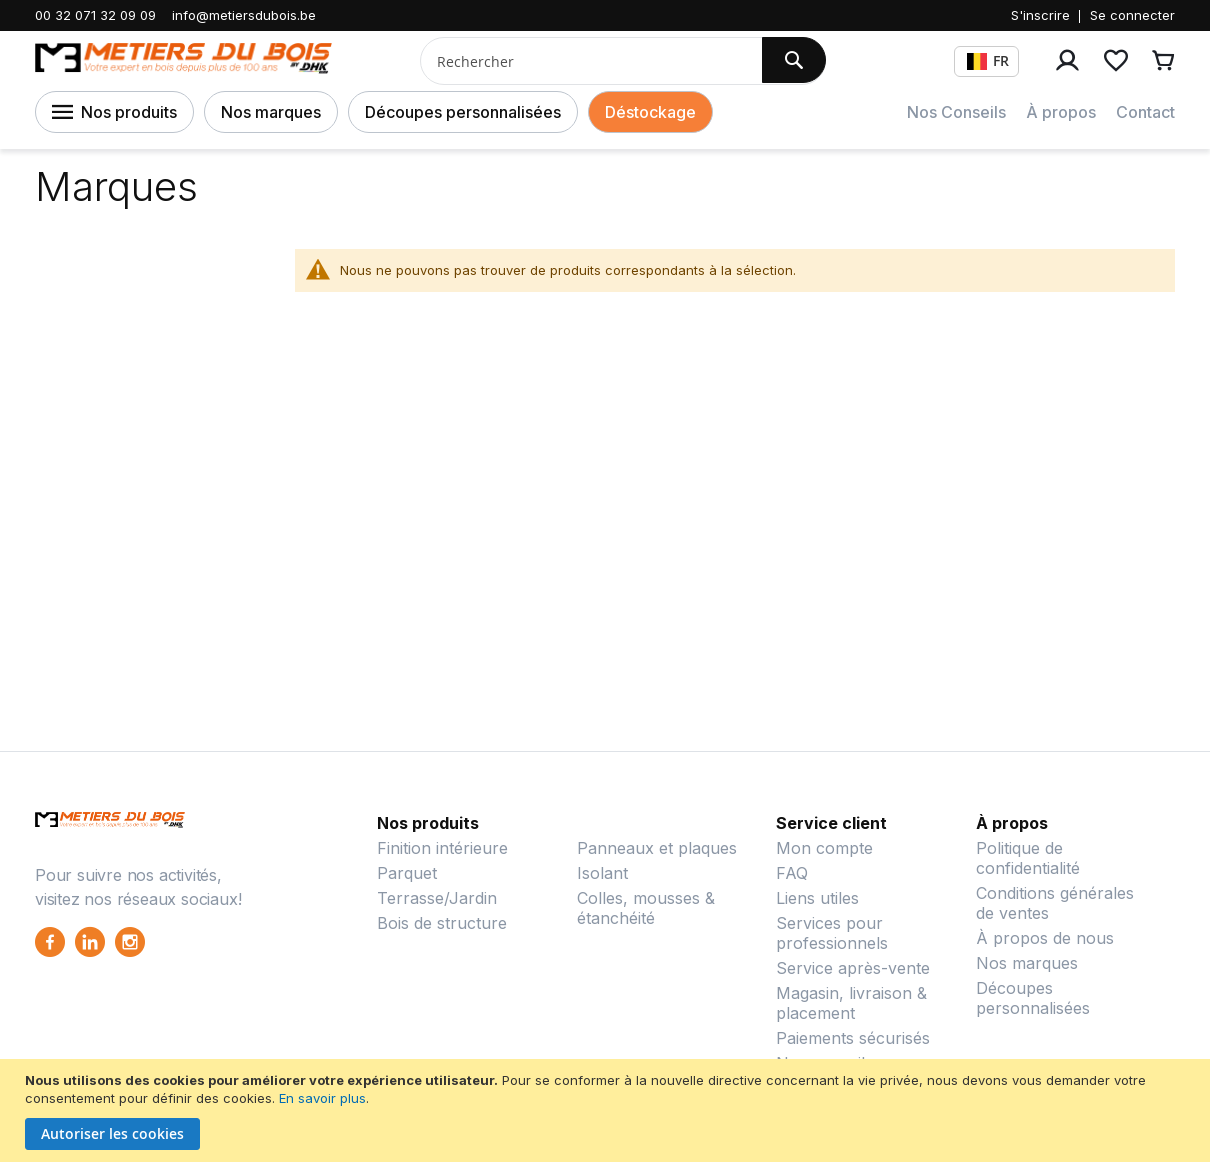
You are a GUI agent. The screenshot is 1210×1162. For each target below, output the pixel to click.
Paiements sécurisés (853, 1038)
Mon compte (824, 848)
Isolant (602, 873)
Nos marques (271, 112)
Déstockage (650, 112)
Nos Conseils (956, 112)
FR (988, 60)
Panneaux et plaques (657, 848)
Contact (1145, 112)
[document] (607, 1110)
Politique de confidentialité (1028, 858)
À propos (1061, 112)
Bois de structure (442, 923)
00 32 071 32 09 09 (95, 15)
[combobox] (583, 61)
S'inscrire (1040, 15)
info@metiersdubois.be (244, 15)
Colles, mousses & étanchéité (646, 908)
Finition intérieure (442, 848)
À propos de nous (1045, 938)
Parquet (407, 873)
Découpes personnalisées (463, 112)
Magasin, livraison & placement (851, 1003)
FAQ (792, 873)
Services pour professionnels (832, 933)
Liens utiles (817, 898)
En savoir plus (322, 1098)
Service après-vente (853, 968)
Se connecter (1132, 15)
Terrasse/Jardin (437, 898)
